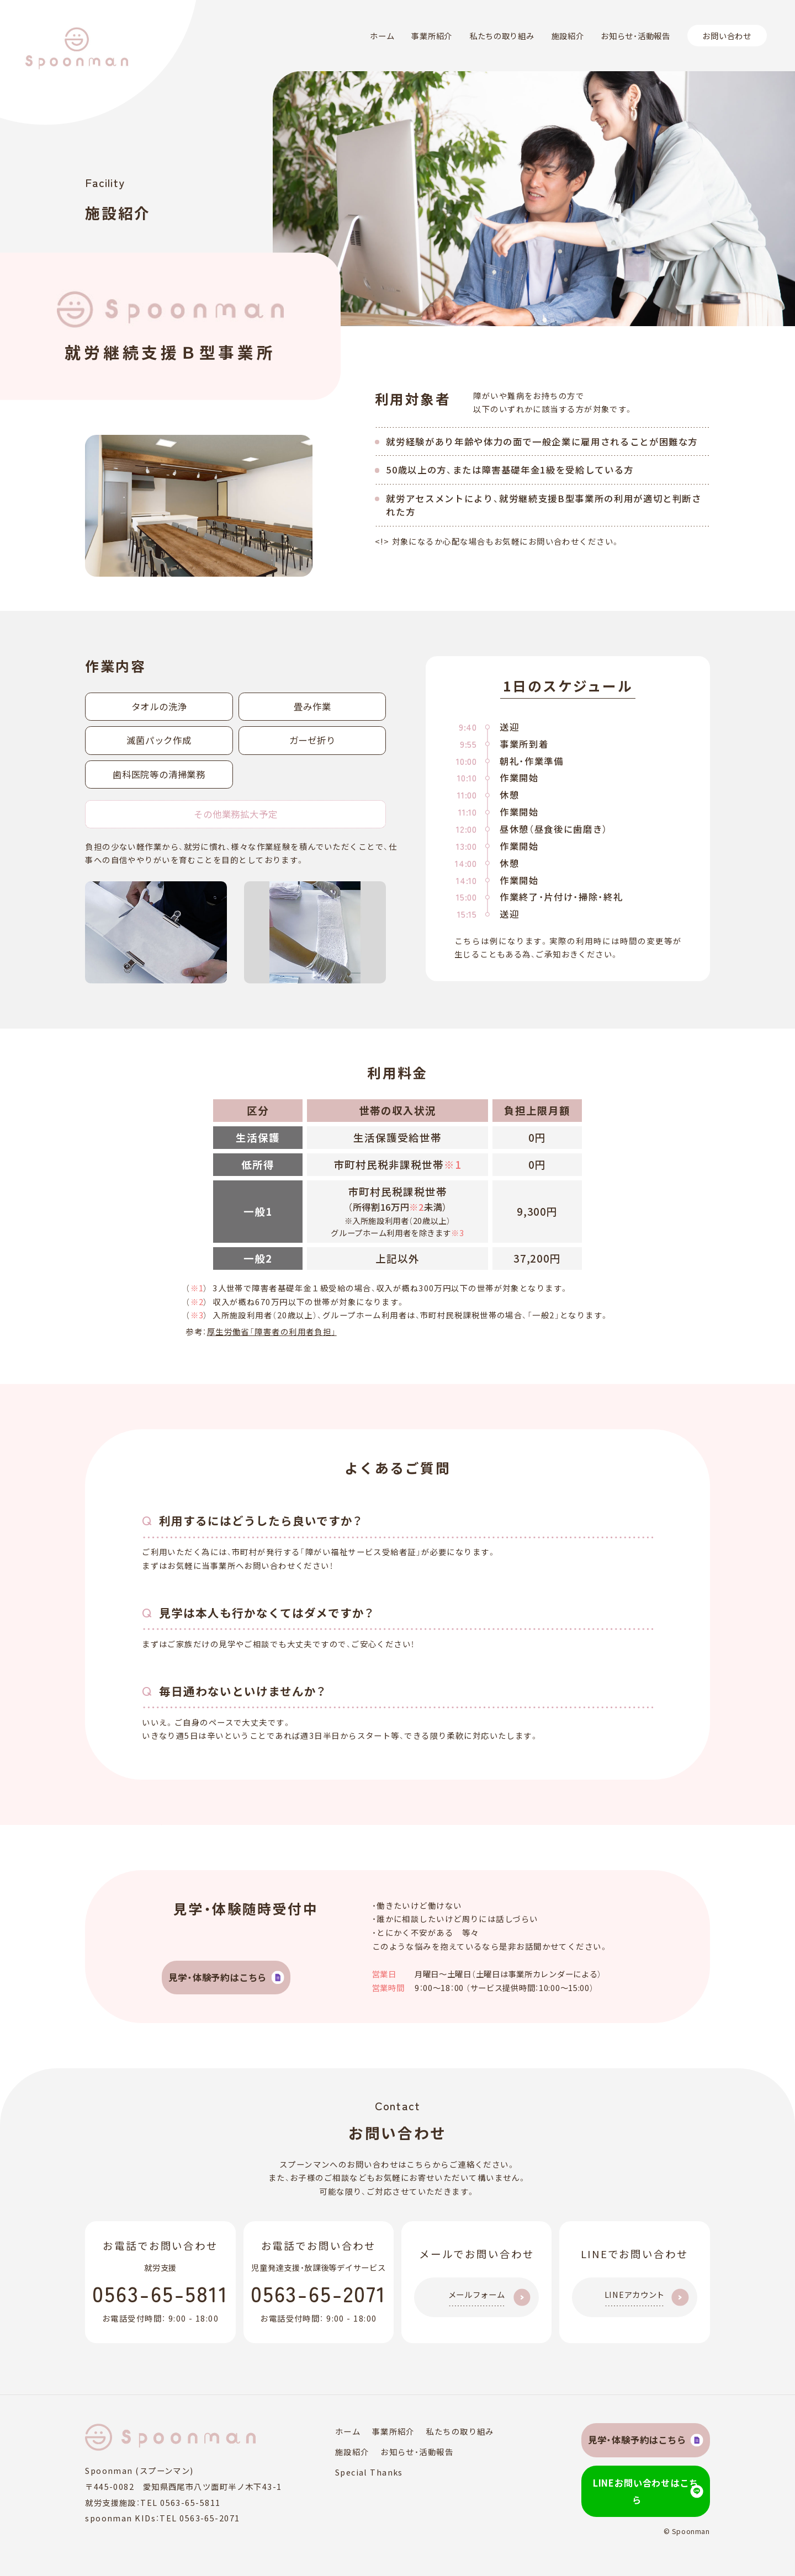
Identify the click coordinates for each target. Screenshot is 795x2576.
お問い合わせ (726, 35)
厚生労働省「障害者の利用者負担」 (272, 1331)
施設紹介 (568, 35)
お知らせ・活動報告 (635, 35)
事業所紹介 (431, 35)
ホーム (382, 35)
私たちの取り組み (501, 35)
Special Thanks (348, 2472)
